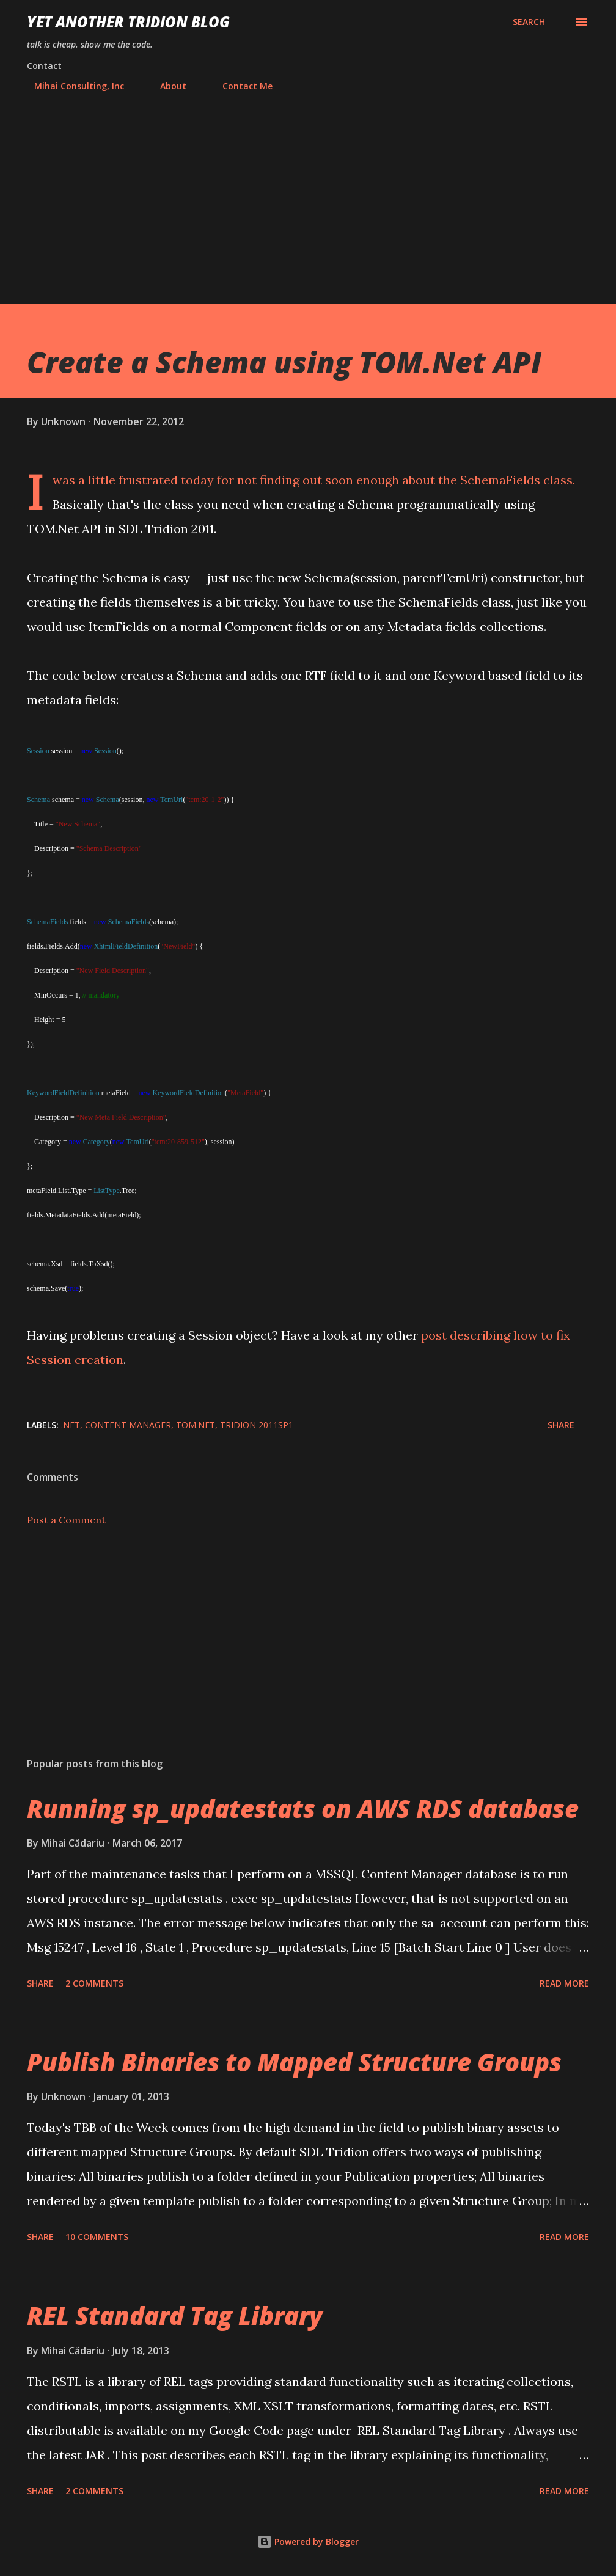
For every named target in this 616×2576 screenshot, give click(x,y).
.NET (70, 1425)
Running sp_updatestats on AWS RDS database (303, 1808)
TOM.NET (195, 1425)
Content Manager (128, 1425)
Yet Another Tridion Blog (128, 22)
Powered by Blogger (308, 2541)
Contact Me (240, 86)
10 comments (96, 2236)
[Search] (529, 22)
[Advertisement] (308, 192)
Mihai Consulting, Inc (72, 86)
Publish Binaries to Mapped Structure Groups (294, 2062)
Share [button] (561, 1425)
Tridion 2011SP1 (256, 1425)
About (166, 86)
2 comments (94, 1983)
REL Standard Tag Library (175, 2315)
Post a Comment (66, 1520)
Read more (564, 1983)
